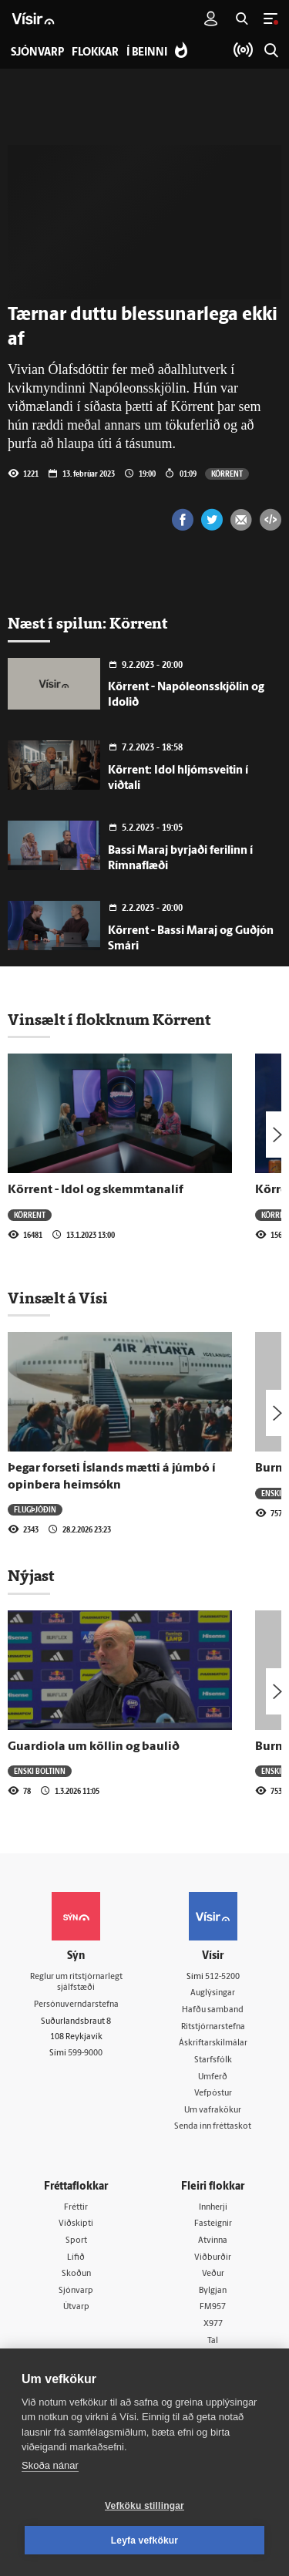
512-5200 (222, 1977)
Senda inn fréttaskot (212, 2127)
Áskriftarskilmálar (213, 2043)
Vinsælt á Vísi (58, 1298)
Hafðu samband (213, 2010)
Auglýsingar (212, 1993)
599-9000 (85, 2053)
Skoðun (76, 2274)
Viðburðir (212, 2258)
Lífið (76, 2258)
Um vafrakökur (212, 2110)
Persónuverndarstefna (76, 2005)
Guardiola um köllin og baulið (94, 1747)
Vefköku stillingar (144, 2505)
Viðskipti (76, 2224)
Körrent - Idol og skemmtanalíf (95, 1190)
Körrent (227, 473)
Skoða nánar (50, 2465)
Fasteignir (213, 2224)
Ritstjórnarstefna (213, 2027)
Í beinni (146, 53)
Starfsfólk (213, 2060)
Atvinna (212, 2241)
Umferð (212, 2077)
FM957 (213, 2307)
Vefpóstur (213, 2093)
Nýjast (31, 1575)
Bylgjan (213, 2291)
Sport (76, 2241)
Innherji (213, 2207)
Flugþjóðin (35, 1509)
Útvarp (76, 2307)
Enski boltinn (40, 1771)
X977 (213, 2324)
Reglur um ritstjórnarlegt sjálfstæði (76, 1983)
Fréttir (76, 2207)
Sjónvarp (76, 2291)
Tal (212, 2341)
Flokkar (95, 53)
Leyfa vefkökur (145, 2540)
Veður (213, 2274)
